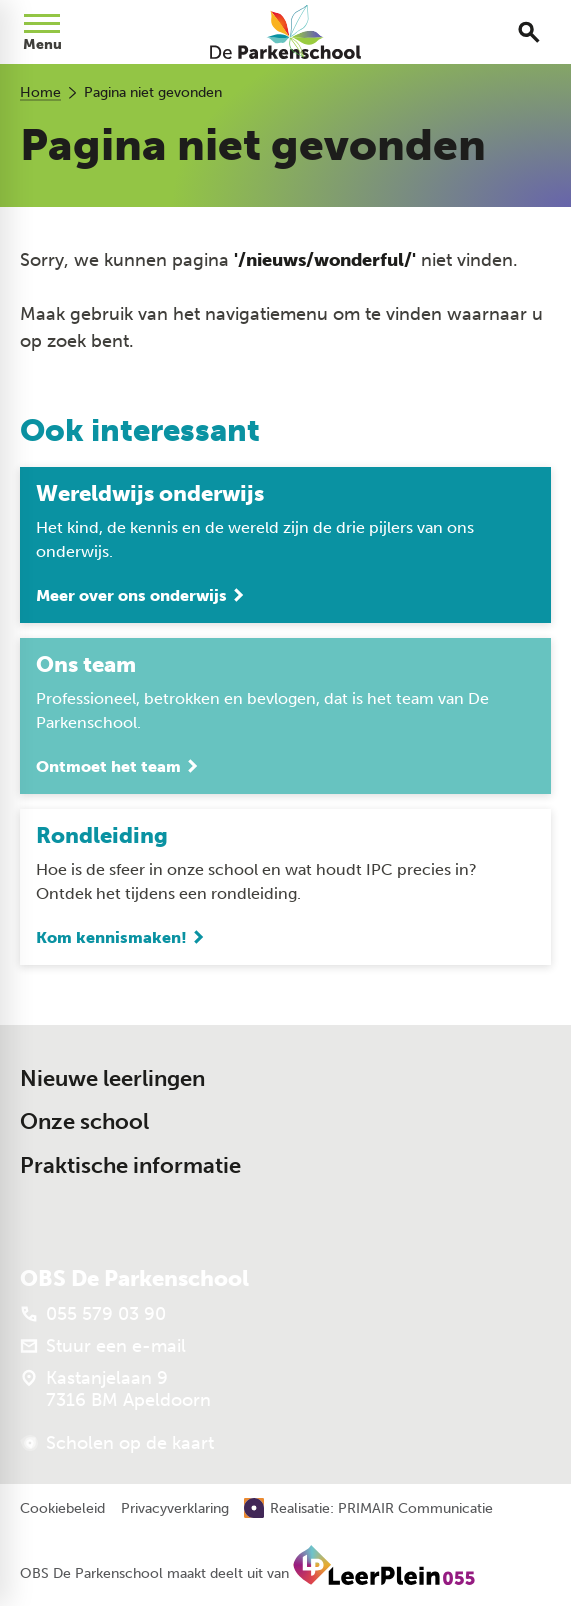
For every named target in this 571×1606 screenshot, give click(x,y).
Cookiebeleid (62, 1509)
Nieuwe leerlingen (112, 1078)
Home (40, 92)
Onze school (84, 1122)
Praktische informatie (130, 1165)
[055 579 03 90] (93, 1315)
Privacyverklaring (175, 1509)
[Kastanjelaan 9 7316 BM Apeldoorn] (115, 1390)
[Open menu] (42, 32)
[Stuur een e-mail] (103, 1347)
